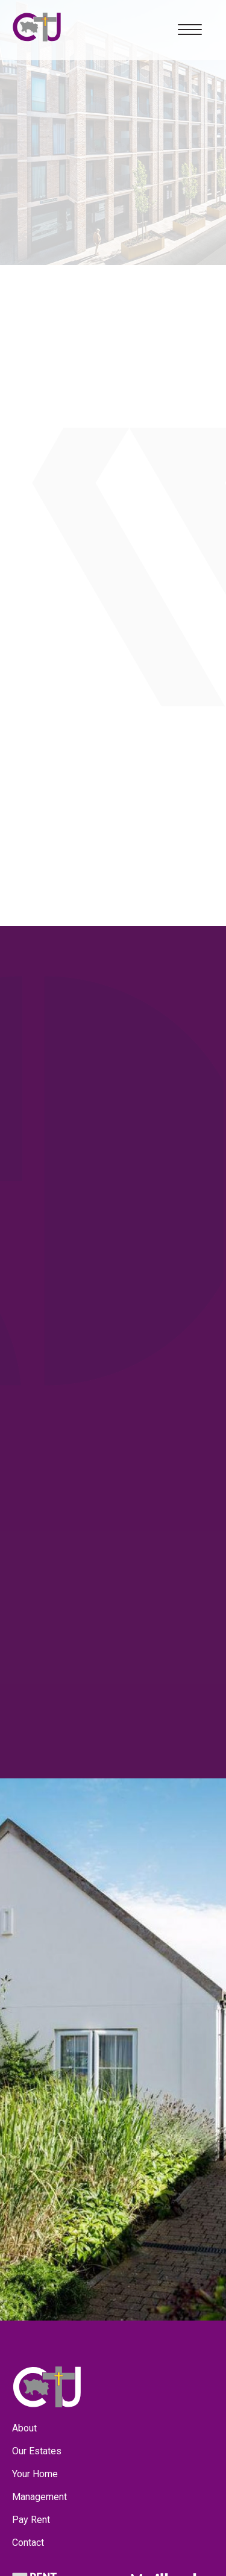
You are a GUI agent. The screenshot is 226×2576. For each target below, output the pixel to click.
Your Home (35, 2474)
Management (39, 2497)
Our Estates (36, 2451)
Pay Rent (31, 2519)
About (24, 2428)
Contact (28, 2542)
